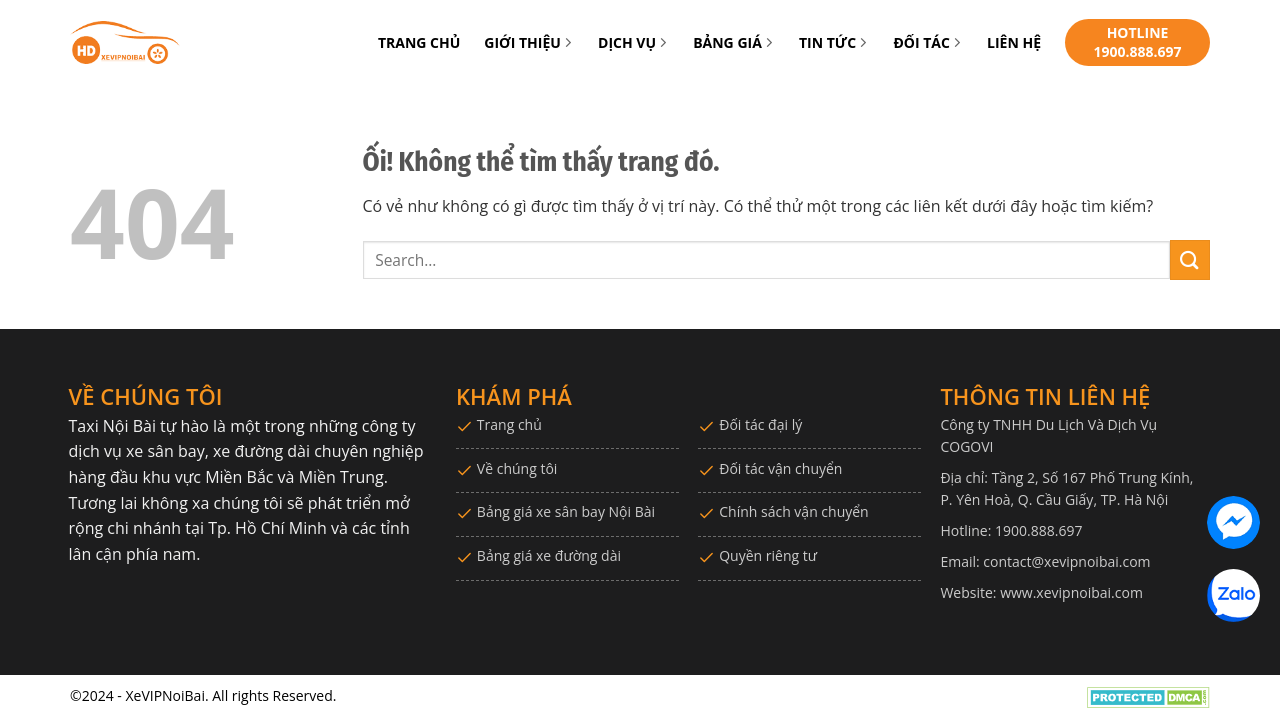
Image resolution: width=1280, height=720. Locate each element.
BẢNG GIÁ (734, 42)
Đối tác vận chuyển (780, 468)
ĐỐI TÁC (928, 42)
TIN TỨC (834, 42)
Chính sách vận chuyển (793, 511)
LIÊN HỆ (1014, 42)
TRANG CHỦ (419, 42)
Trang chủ (509, 424)
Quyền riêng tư (768, 555)
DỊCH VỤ (633, 42)
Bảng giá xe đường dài (549, 555)
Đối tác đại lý (760, 424)
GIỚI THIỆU (529, 42)
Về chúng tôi (517, 468)
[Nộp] (1190, 259)
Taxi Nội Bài (112, 426)
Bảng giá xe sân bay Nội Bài (566, 511)
